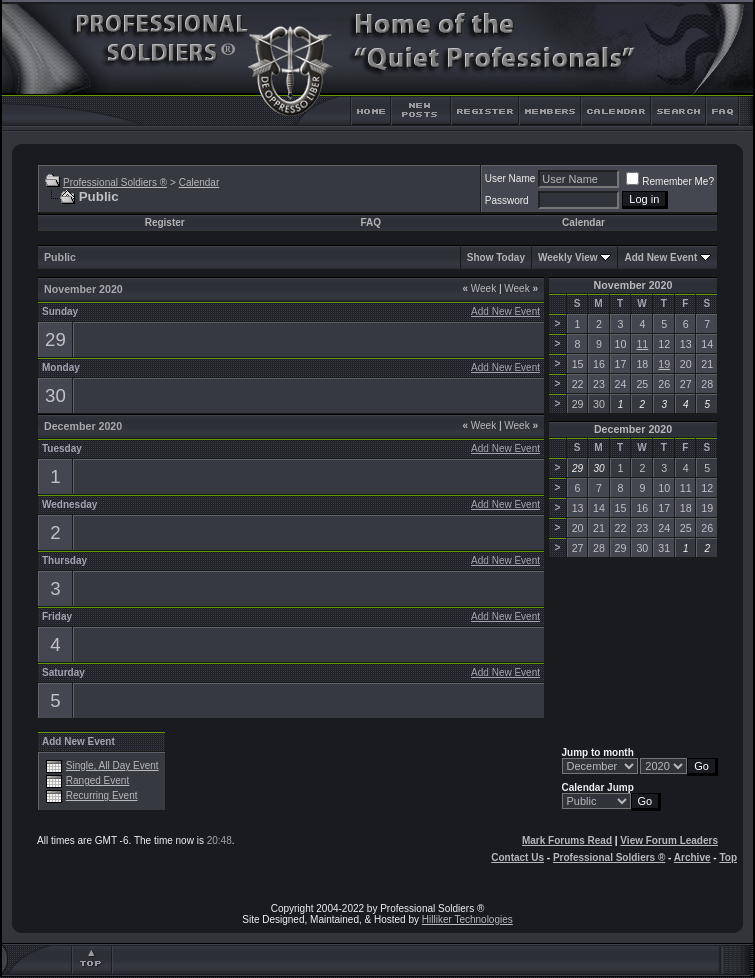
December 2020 (633, 429)
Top (728, 857)
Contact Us (517, 857)
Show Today (496, 257)
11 (642, 344)
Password (507, 200)
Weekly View (568, 257)
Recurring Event (102, 795)
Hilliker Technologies (467, 919)
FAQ (370, 222)
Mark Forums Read (567, 840)
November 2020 (633, 285)
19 (664, 364)
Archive (692, 857)
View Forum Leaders (669, 840)
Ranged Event (97, 780)
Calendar (199, 182)
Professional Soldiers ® (115, 182)
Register (165, 222)
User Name (510, 178)
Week (479, 288)
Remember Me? (670, 181)
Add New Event (660, 257)
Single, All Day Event (112, 765)
